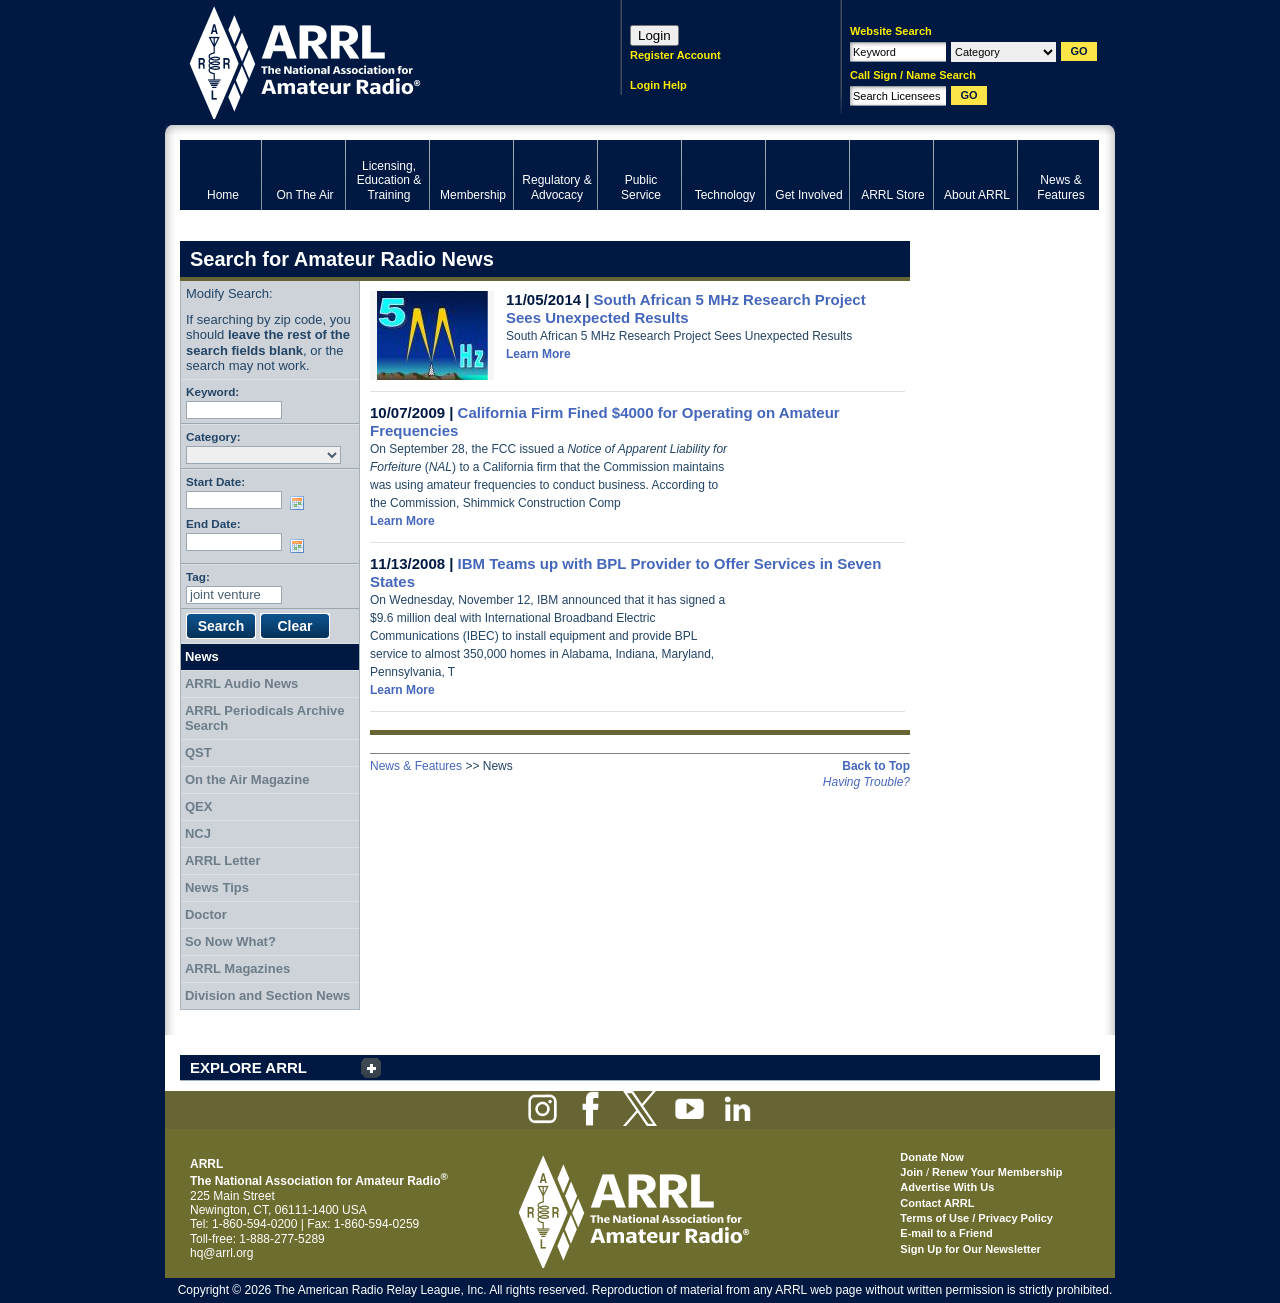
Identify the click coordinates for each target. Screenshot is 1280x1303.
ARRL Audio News (241, 683)
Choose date (301, 503)
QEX (198, 806)
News (202, 656)
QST (198, 752)
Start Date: (215, 481)
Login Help (658, 85)
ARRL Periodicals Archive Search (265, 718)
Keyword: (212, 391)
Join (911, 1172)
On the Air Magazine (247, 779)
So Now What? (230, 941)
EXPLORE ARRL (248, 1067)
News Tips (217, 887)
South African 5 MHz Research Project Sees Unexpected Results (686, 308)
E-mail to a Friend (946, 1233)
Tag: (198, 576)
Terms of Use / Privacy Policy (976, 1218)
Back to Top (876, 766)
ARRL (374, 60)
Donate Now (932, 1157)
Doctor (206, 914)
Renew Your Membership (997, 1172)
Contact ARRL (937, 1203)
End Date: (213, 523)
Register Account (675, 55)
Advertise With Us (947, 1187)
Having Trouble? (866, 782)
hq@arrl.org (222, 1253)
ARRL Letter (223, 860)
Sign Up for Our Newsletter (970, 1249)
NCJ (198, 833)
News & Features (416, 766)
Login (654, 35)
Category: (213, 436)
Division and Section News (267, 995)
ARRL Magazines (237, 968)
